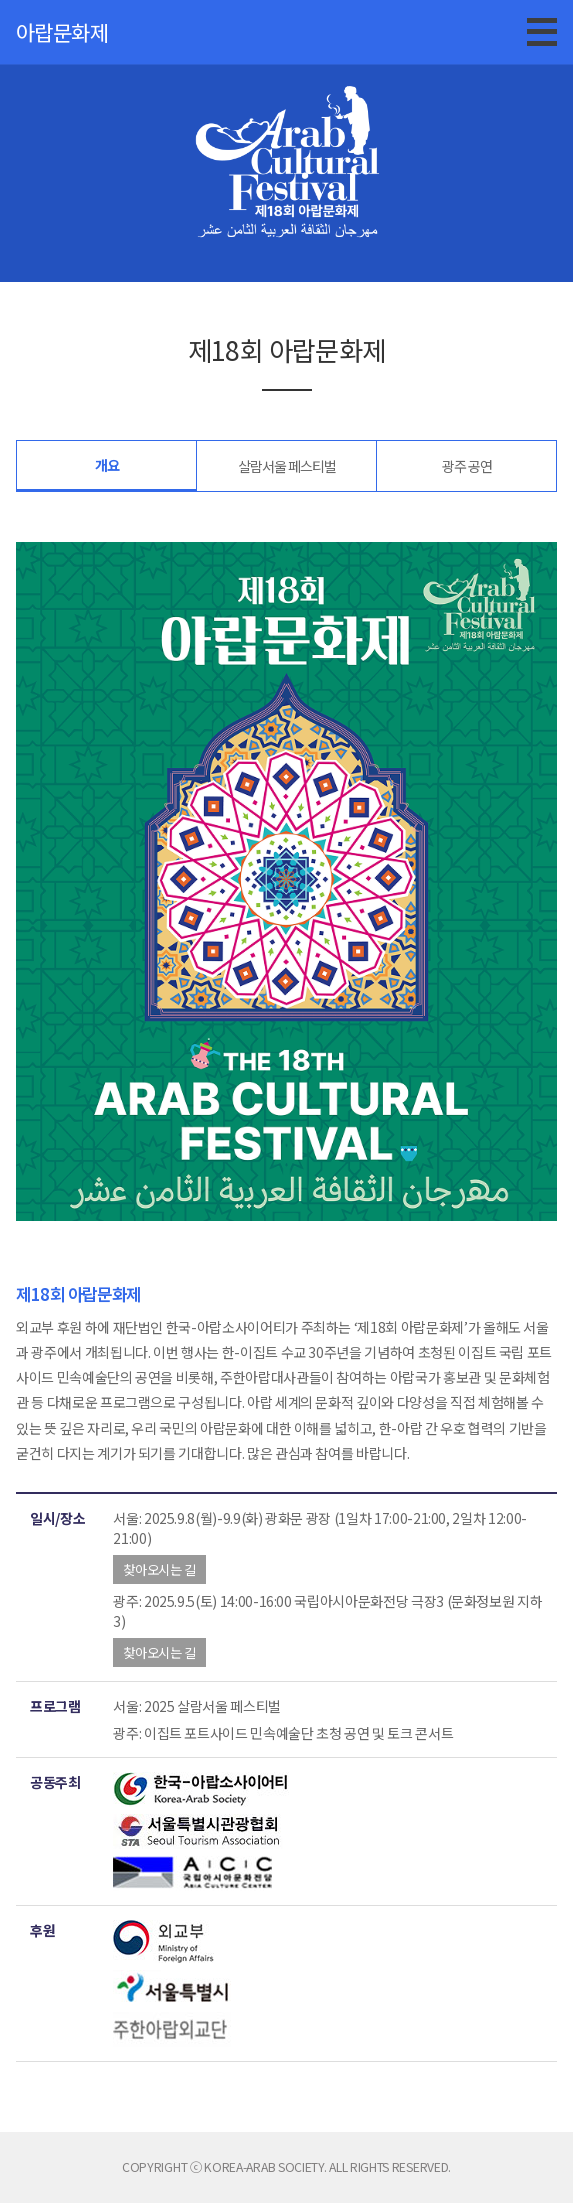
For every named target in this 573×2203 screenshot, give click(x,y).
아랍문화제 (62, 32)
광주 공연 (467, 466)
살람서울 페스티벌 (287, 466)
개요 (107, 465)
